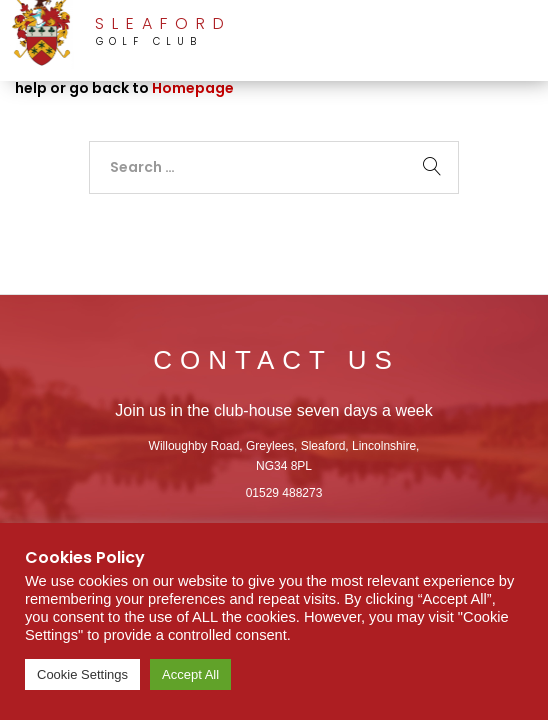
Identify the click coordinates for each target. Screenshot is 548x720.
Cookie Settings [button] (82, 674)
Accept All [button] (190, 674)
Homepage (193, 88)
